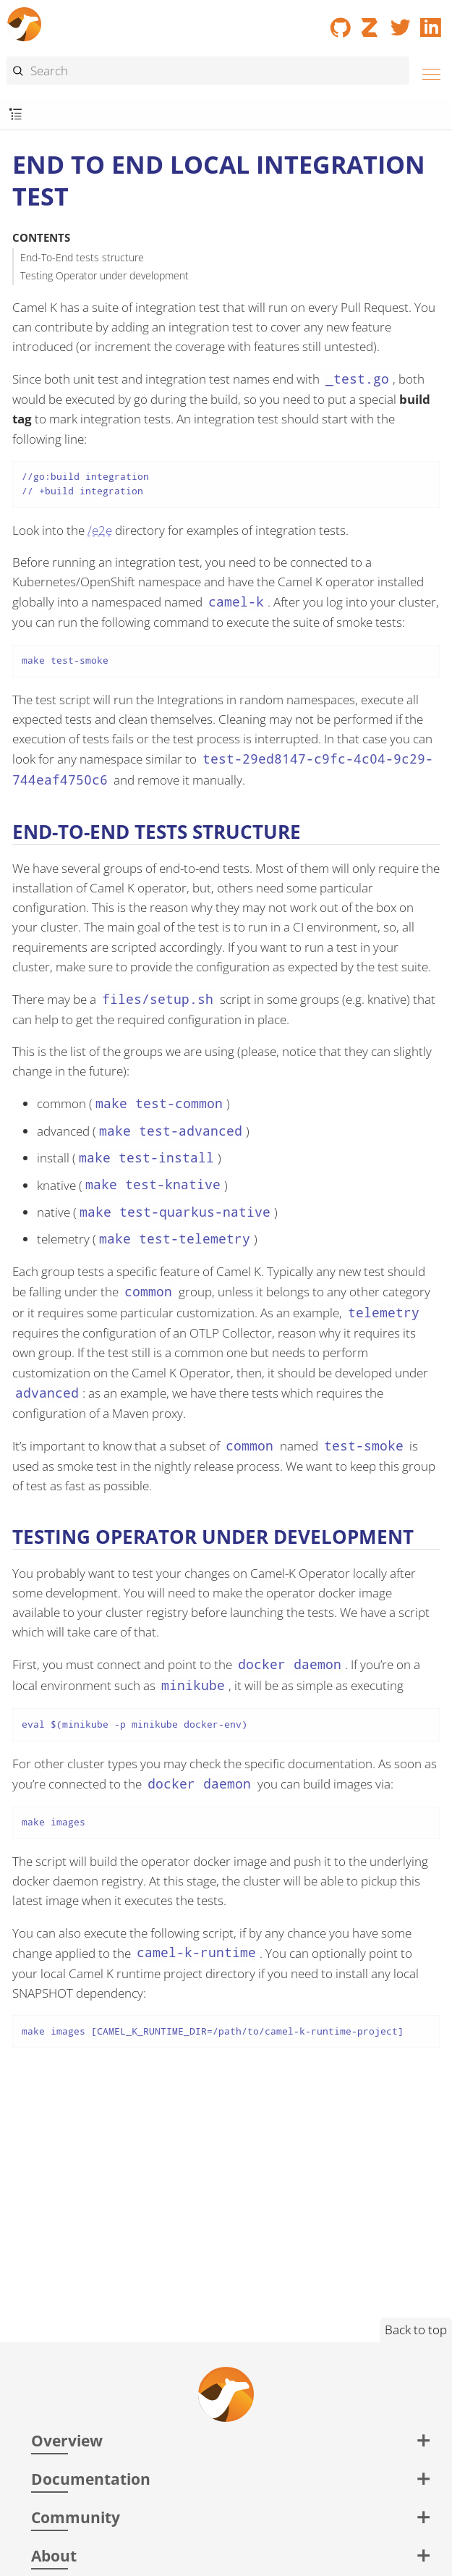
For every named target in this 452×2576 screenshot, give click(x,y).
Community (75, 2517)
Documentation (90, 2478)
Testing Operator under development (104, 275)
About (54, 2555)
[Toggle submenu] (15, 114)
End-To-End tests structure (82, 257)
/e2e (100, 530)
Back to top (416, 2329)
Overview (67, 2440)
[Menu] (427, 72)
